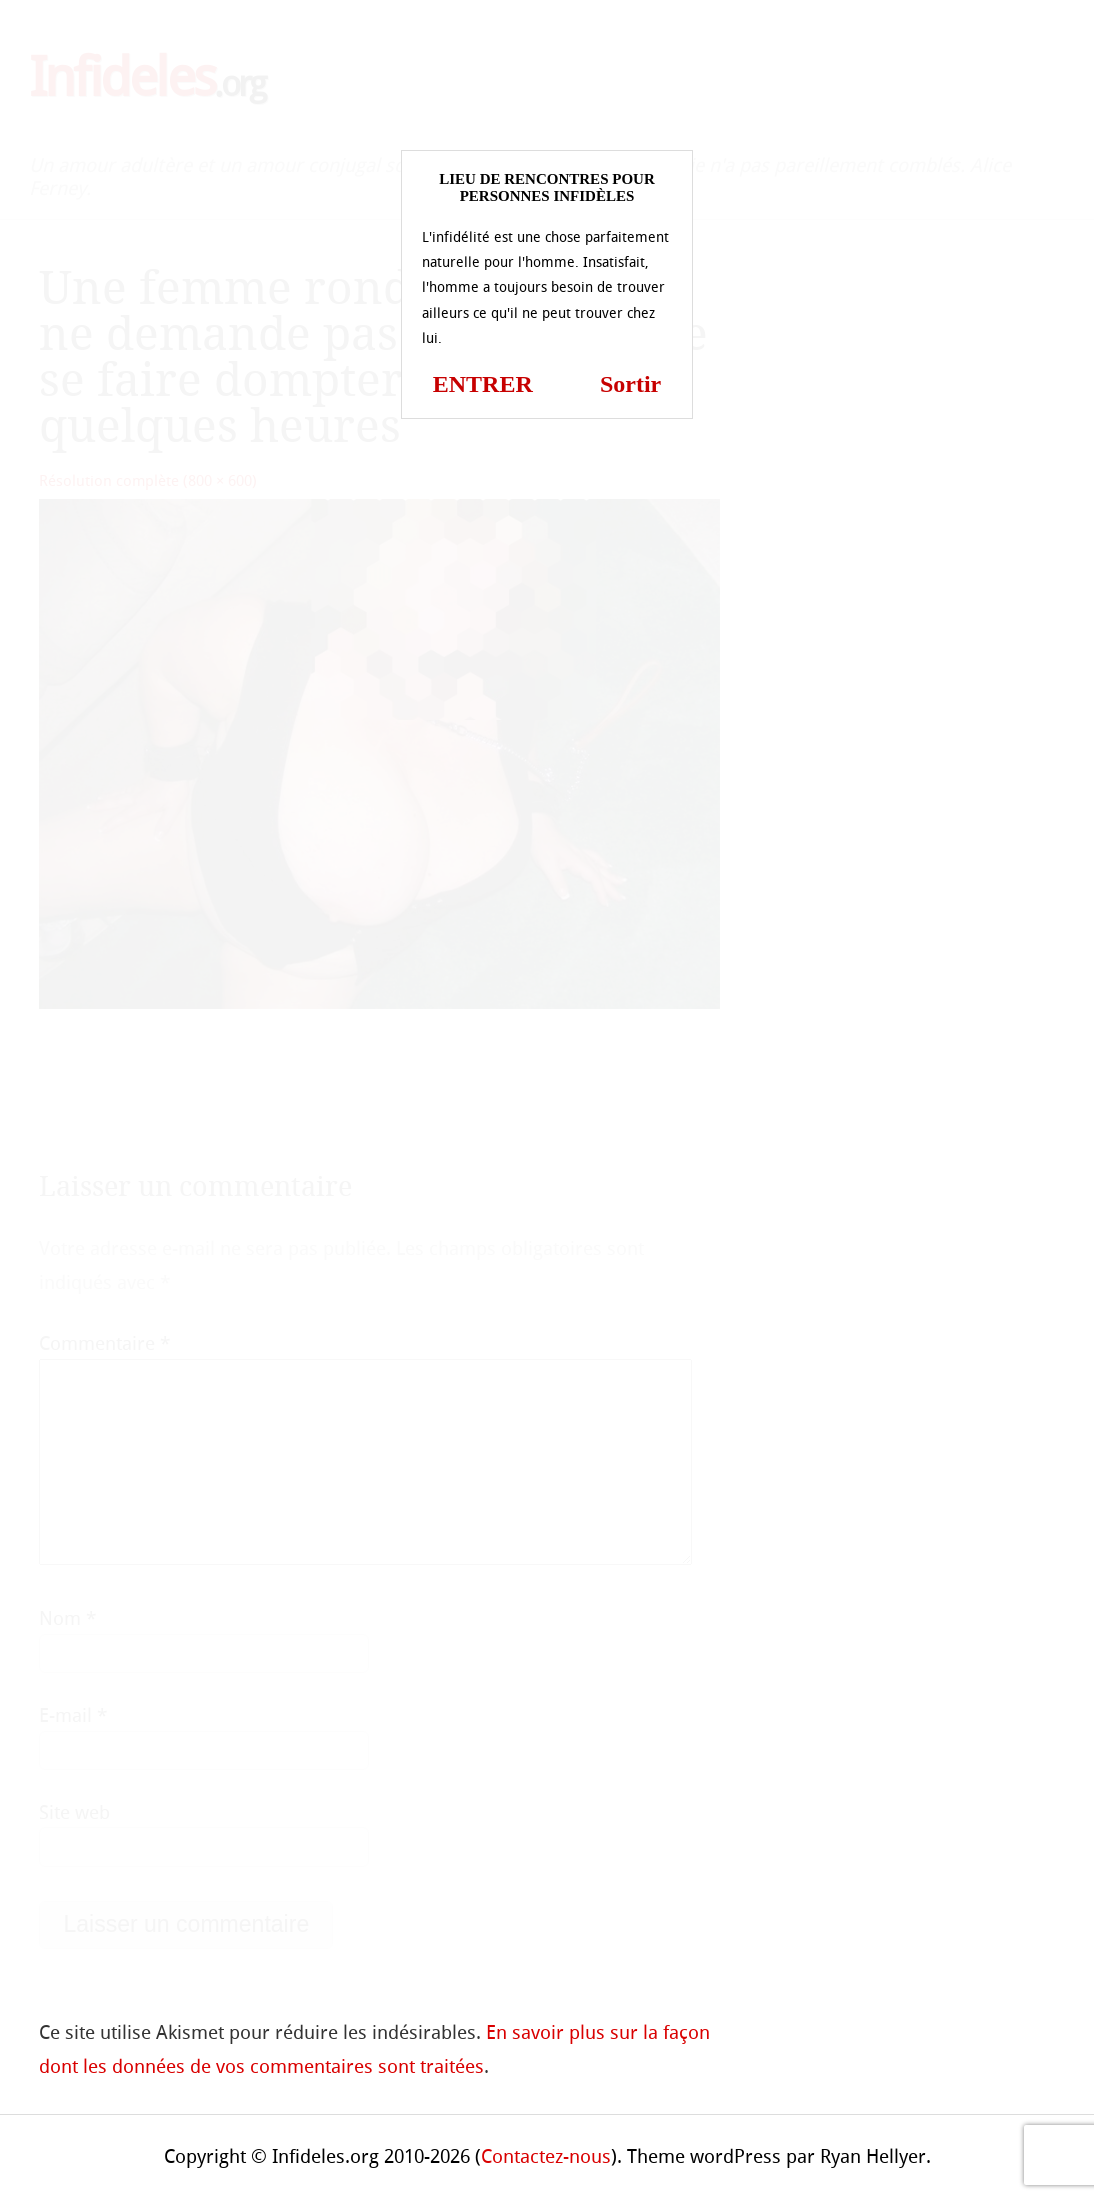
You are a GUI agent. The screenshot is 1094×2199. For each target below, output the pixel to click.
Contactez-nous (546, 2156)
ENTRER (483, 384)
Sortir (630, 384)
